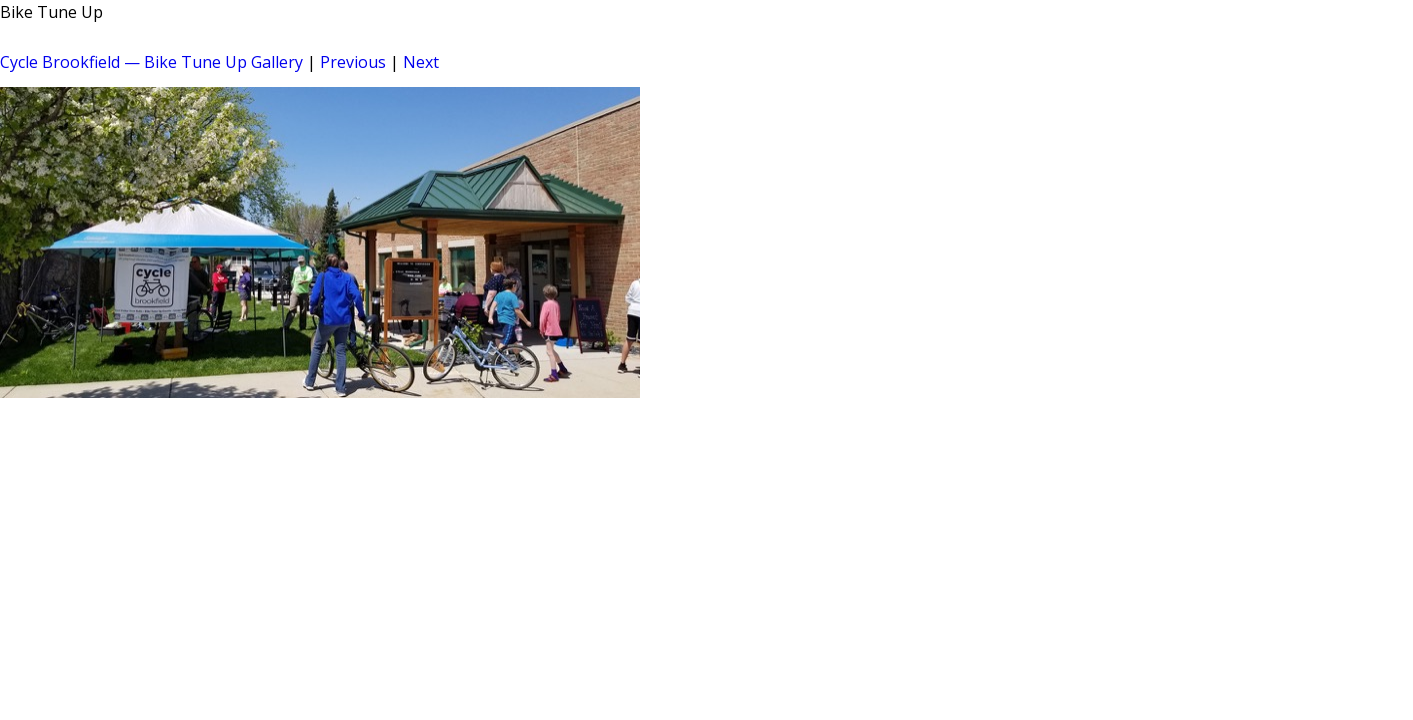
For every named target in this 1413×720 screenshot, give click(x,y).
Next (421, 62)
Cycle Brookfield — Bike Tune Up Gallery (151, 62)
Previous (353, 62)
